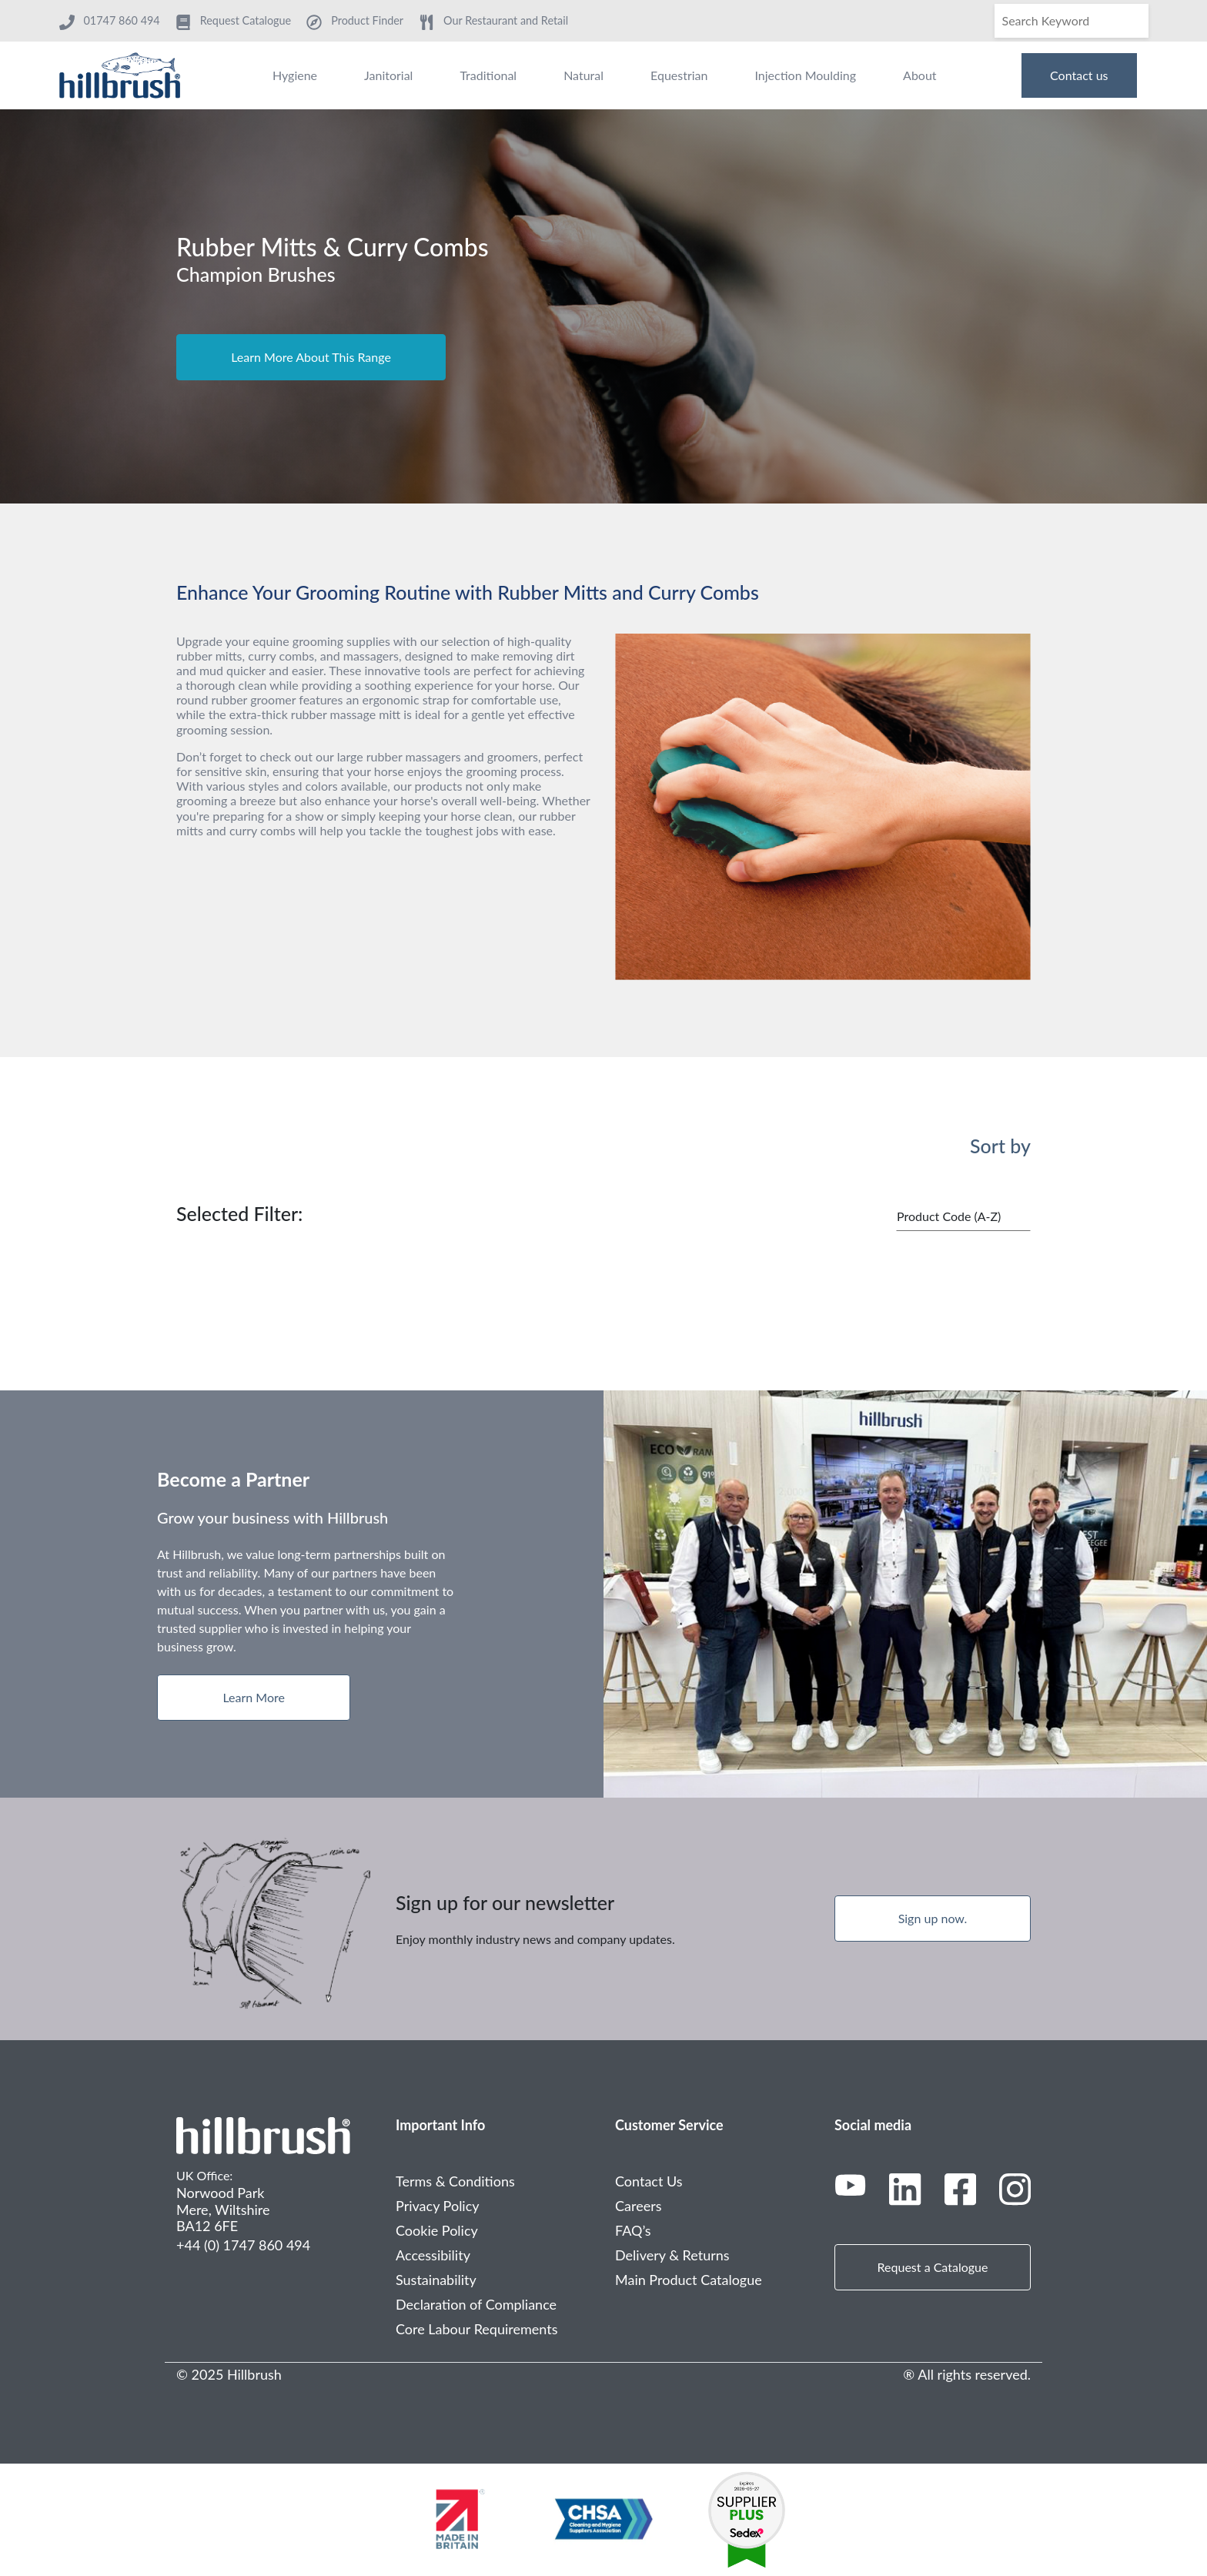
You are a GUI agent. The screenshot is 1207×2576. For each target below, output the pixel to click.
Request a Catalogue (933, 2267)
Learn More (253, 1697)
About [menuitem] (920, 75)
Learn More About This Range (311, 357)
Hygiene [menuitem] (294, 75)
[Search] (1071, 21)
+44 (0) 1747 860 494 (243, 2244)
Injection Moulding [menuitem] (805, 75)
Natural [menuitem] (583, 75)
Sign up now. (933, 1918)
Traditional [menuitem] (488, 75)
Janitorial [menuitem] (388, 75)
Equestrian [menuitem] (678, 75)
